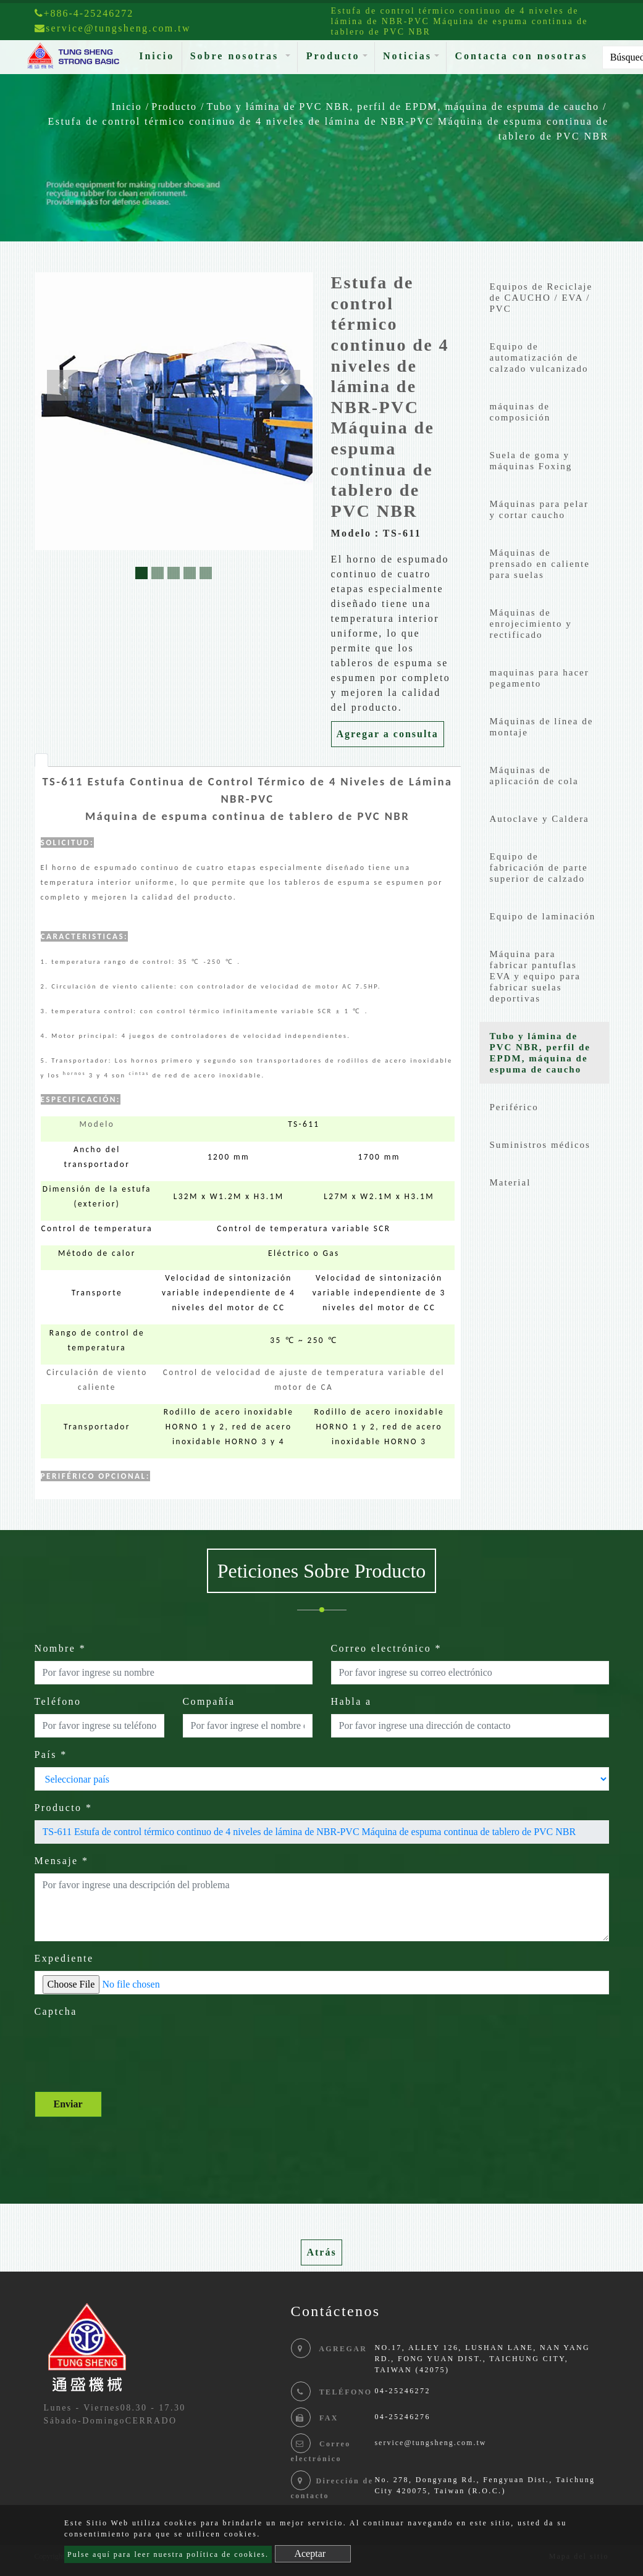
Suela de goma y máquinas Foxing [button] (531, 460)
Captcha (56, 2011)
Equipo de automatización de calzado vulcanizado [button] (539, 357)
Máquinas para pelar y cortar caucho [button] (539, 509)
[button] (62, 385)
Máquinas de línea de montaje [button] (542, 726)
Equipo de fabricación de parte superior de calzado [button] (539, 867)
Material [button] (510, 1182)
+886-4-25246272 (84, 13)
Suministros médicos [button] (540, 1145)
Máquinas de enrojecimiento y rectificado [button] (531, 624)
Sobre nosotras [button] (237, 56)
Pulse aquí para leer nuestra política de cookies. (168, 2554)
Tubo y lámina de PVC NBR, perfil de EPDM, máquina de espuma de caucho (402, 106)
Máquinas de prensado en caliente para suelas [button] (540, 564)
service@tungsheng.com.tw (430, 2442)
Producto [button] (333, 56)
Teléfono (58, 1701)
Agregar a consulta (388, 734)
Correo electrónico (386, 1648)
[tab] (41, 760)
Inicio (159, 54)
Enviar (68, 2104)
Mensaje (62, 1860)
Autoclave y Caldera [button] (539, 819)
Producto (174, 106)
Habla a (351, 1701)
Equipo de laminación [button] (543, 916)
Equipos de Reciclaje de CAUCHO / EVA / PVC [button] (541, 298)
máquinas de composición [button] (520, 411)
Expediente (64, 1958)
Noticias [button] (407, 56)
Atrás (321, 2252)
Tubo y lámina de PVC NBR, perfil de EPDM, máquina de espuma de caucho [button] (540, 1052)
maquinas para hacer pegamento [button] (539, 677)
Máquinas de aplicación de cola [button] (534, 775)
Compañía (209, 1701)
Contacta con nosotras (521, 56)
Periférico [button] (514, 1107)
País (51, 1754)
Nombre (60, 1648)
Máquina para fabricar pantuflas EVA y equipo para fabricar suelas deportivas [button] (535, 976)
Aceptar (310, 2553)
